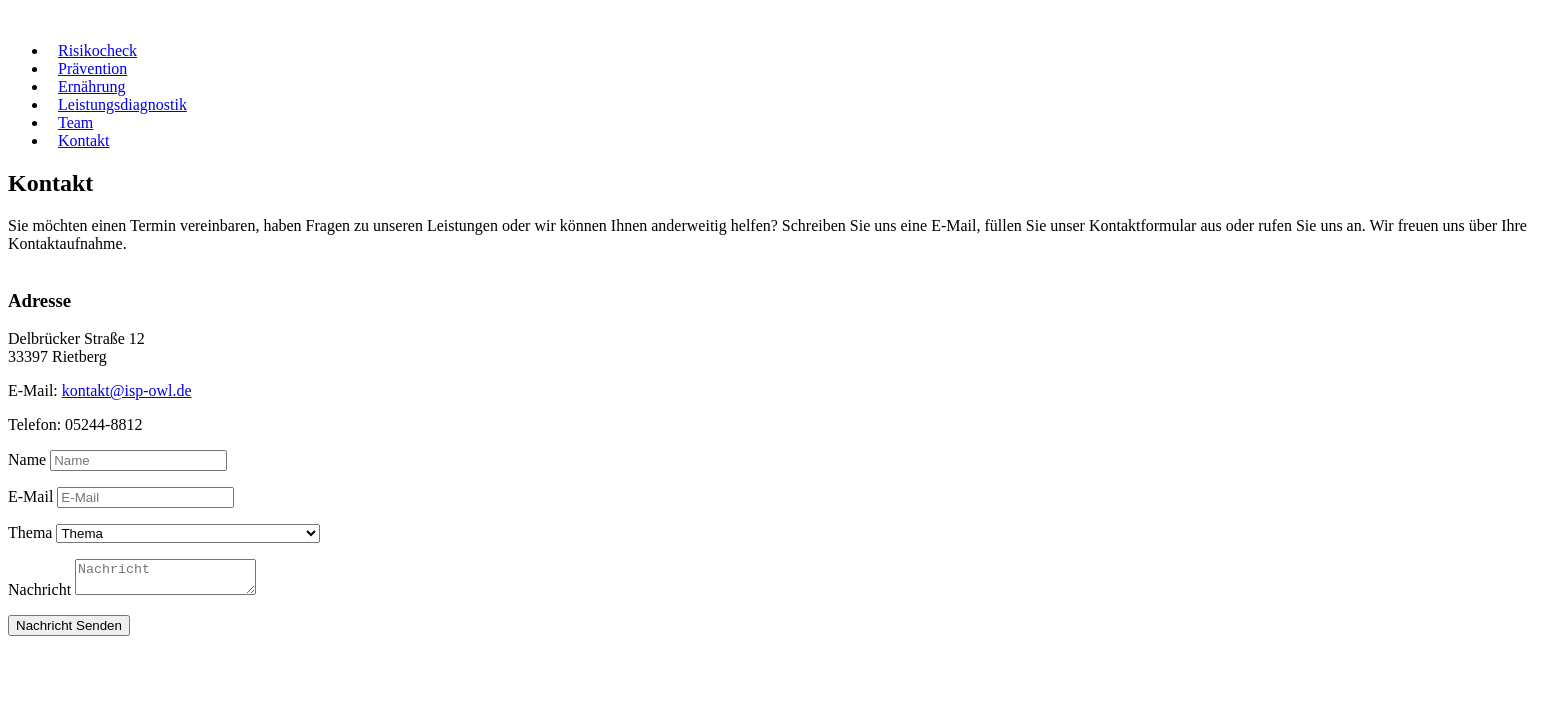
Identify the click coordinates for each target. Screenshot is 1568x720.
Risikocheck (97, 50)
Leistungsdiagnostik (122, 104)
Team (75, 122)
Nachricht (39, 595)
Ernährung (92, 86)
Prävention (92, 68)
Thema (30, 532)
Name (27, 459)
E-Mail (30, 496)
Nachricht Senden (69, 631)
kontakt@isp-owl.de (127, 390)
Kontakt (84, 140)
